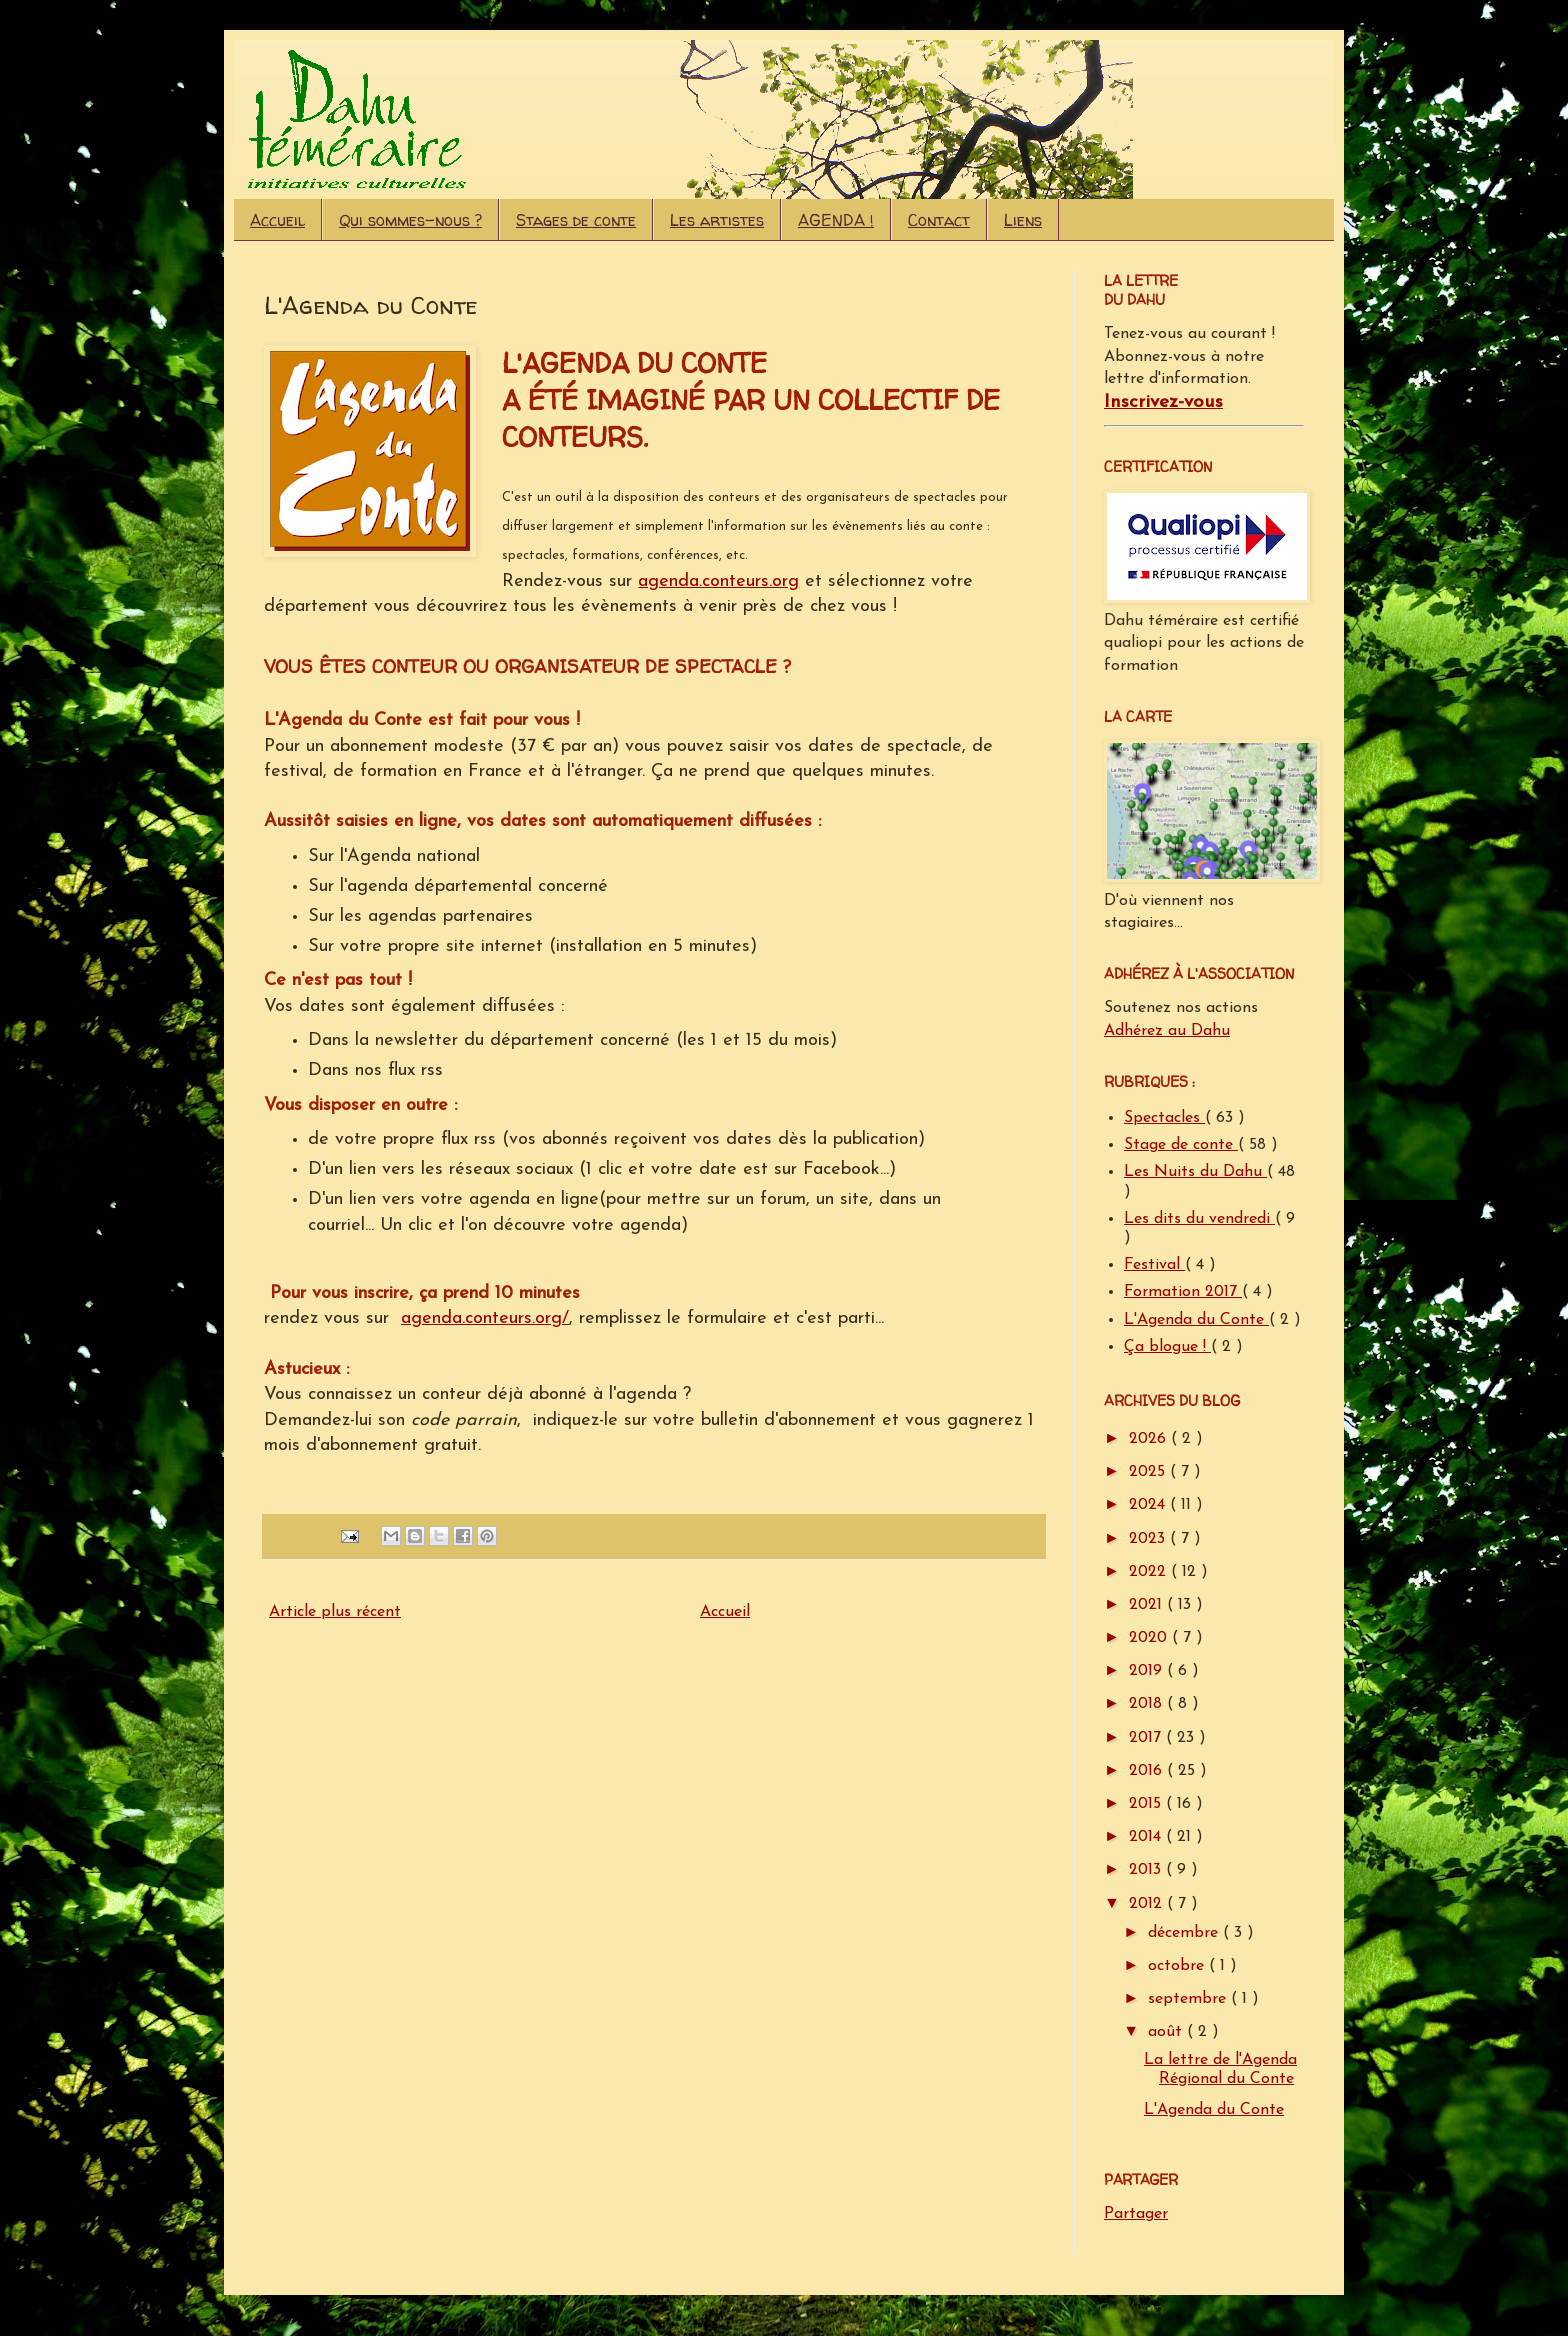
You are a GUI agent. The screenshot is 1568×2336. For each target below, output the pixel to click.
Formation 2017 (1183, 1292)
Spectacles (1164, 1118)
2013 (1147, 1870)
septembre (1189, 1999)
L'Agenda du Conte (1196, 1320)
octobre (1178, 1966)
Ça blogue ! (1167, 1347)
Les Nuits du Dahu (1195, 1172)
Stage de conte (1181, 1145)
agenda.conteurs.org (718, 581)
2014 (1147, 1837)
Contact (939, 220)
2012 (1148, 1904)
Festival (1154, 1265)
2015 (1147, 1804)
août (1167, 2032)
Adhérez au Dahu (1167, 1031)
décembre (1185, 1933)
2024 (1149, 1505)
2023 (1149, 1539)
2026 (1150, 1439)
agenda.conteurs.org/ (485, 1318)
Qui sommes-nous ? (410, 220)
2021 (1148, 1605)
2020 (1150, 1638)
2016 (1148, 1771)
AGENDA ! (836, 220)
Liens (1023, 220)
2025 (1149, 1472)
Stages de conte (576, 220)
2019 (1148, 1671)
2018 (1148, 1704)
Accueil (277, 220)
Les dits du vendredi (1199, 1219)
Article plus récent (335, 1612)
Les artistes (717, 220)
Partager (1136, 2214)
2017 (1147, 1738)
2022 (1150, 1572)
